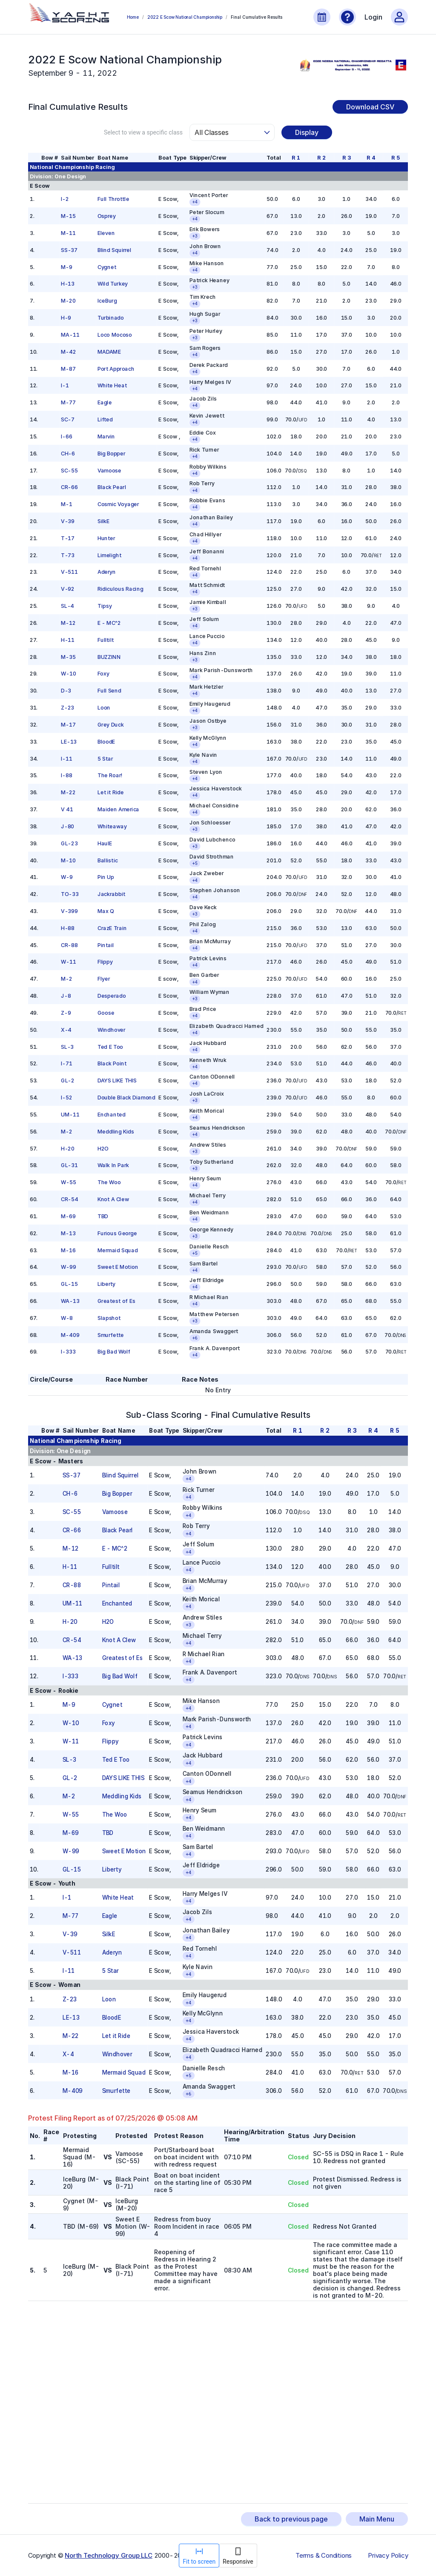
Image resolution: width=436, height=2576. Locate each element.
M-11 (68, 233)
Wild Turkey (112, 283)
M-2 (66, 979)
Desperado (111, 996)
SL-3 (67, 1046)
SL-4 (67, 606)
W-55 (68, 1182)
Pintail (105, 945)
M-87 (68, 368)
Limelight (109, 555)
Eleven (106, 233)
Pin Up (105, 877)
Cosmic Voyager (117, 504)
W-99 (68, 1267)
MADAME (108, 351)
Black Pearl (111, 487)
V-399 (69, 911)
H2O (102, 1148)
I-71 (66, 1063)
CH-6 (68, 453)
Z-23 (67, 707)
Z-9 (66, 1013)
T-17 (68, 538)
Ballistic (107, 860)
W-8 (67, 1317)
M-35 (68, 656)
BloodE (106, 741)
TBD (102, 1216)
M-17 (68, 724)
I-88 (66, 775)
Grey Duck (110, 724)
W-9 (67, 877)
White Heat (111, 385)
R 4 (371, 158)
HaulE (104, 843)
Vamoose (109, 470)
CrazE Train (111, 927)
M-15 (68, 216)
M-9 (66, 266)
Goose (105, 1013)
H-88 (68, 927)
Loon (103, 707)
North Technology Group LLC (108, 2555)
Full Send (109, 690)
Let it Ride (110, 792)
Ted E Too (110, 1046)
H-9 (66, 318)
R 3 (346, 158)
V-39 (68, 521)
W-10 (68, 673)
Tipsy (104, 606)
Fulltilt (105, 639)
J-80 (67, 826)
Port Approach (115, 368)
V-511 (69, 572)
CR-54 (69, 1199)
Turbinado (110, 318)
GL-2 (68, 1080)
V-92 (68, 589)
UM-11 (70, 1114)
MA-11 (70, 335)
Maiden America (118, 809)
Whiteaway (111, 826)
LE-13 (69, 741)
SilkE (103, 521)
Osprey (106, 216)
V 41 (67, 809)
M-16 (68, 1250)
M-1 (66, 504)
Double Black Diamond (126, 1097)
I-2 (65, 199)
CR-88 (69, 945)
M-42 (68, 351)
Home (133, 17)
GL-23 (69, 843)
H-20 (68, 1148)
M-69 (68, 1216)
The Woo (108, 1182)
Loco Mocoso (114, 335)
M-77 (68, 402)
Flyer (103, 979)
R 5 (395, 158)
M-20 (68, 301)
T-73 (68, 555)
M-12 (68, 623)
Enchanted (111, 1114)
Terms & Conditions (323, 2555)
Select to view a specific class (143, 132)
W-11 (68, 962)
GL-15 (69, 1284)
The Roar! (109, 775)
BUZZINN (108, 656)
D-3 (66, 690)
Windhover (111, 1029)
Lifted (104, 419)
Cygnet (106, 266)
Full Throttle (113, 199)
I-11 (66, 758)
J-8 (66, 996)
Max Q (105, 911)
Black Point (111, 1063)
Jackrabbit (111, 894)
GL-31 (69, 1165)
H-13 (68, 283)
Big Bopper (111, 453)
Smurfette (110, 1334)
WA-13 (70, 1301)
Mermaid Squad (117, 1250)
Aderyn (106, 572)
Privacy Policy (388, 2555)
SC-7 (68, 419)
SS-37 (69, 249)
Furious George (117, 1233)
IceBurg (107, 301)
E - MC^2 (108, 623)
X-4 (66, 1029)
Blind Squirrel (114, 249)
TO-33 (70, 894)
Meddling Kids (115, 1131)
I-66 (66, 436)
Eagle (104, 402)
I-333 (68, 1351)
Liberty (106, 1284)
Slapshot (108, 1317)
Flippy (104, 962)
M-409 (70, 1334)
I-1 (65, 385)
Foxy (103, 673)
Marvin (106, 436)
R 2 (321, 158)
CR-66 (69, 487)
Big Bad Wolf (113, 1351)
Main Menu (376, 2519)
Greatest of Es (116, 1301)
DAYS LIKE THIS (116, 1080)
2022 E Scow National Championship (184, 17)
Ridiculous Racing (120, 589)
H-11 (68, 639)
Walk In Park (113, 1165)
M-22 (68, 792)
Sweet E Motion (117, 1267)
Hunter (106, 538)
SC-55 (69, 470)
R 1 (296, 158)
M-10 (68, 860)
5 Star (104, 758)
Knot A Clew (113, 1199)
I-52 (66, 1097)
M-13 (68, 1233)
